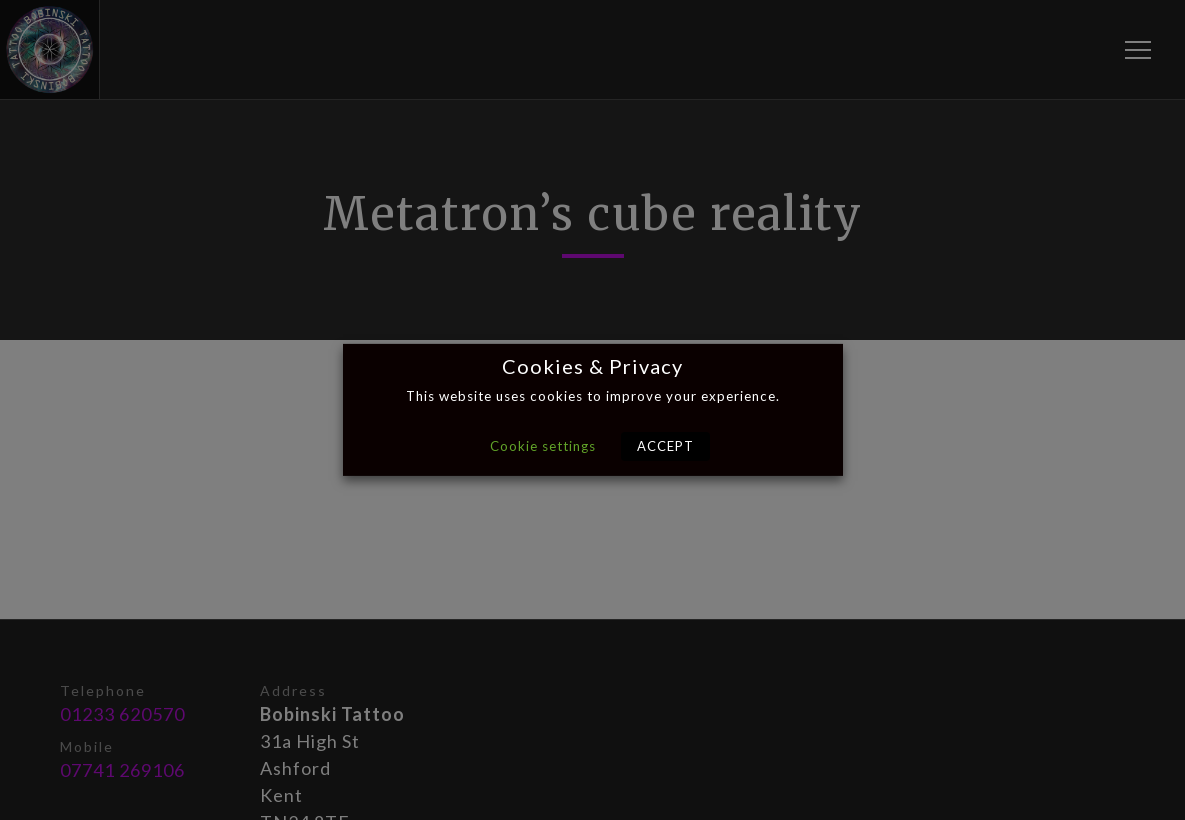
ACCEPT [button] (665, 446)
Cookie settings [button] (543, 446)
